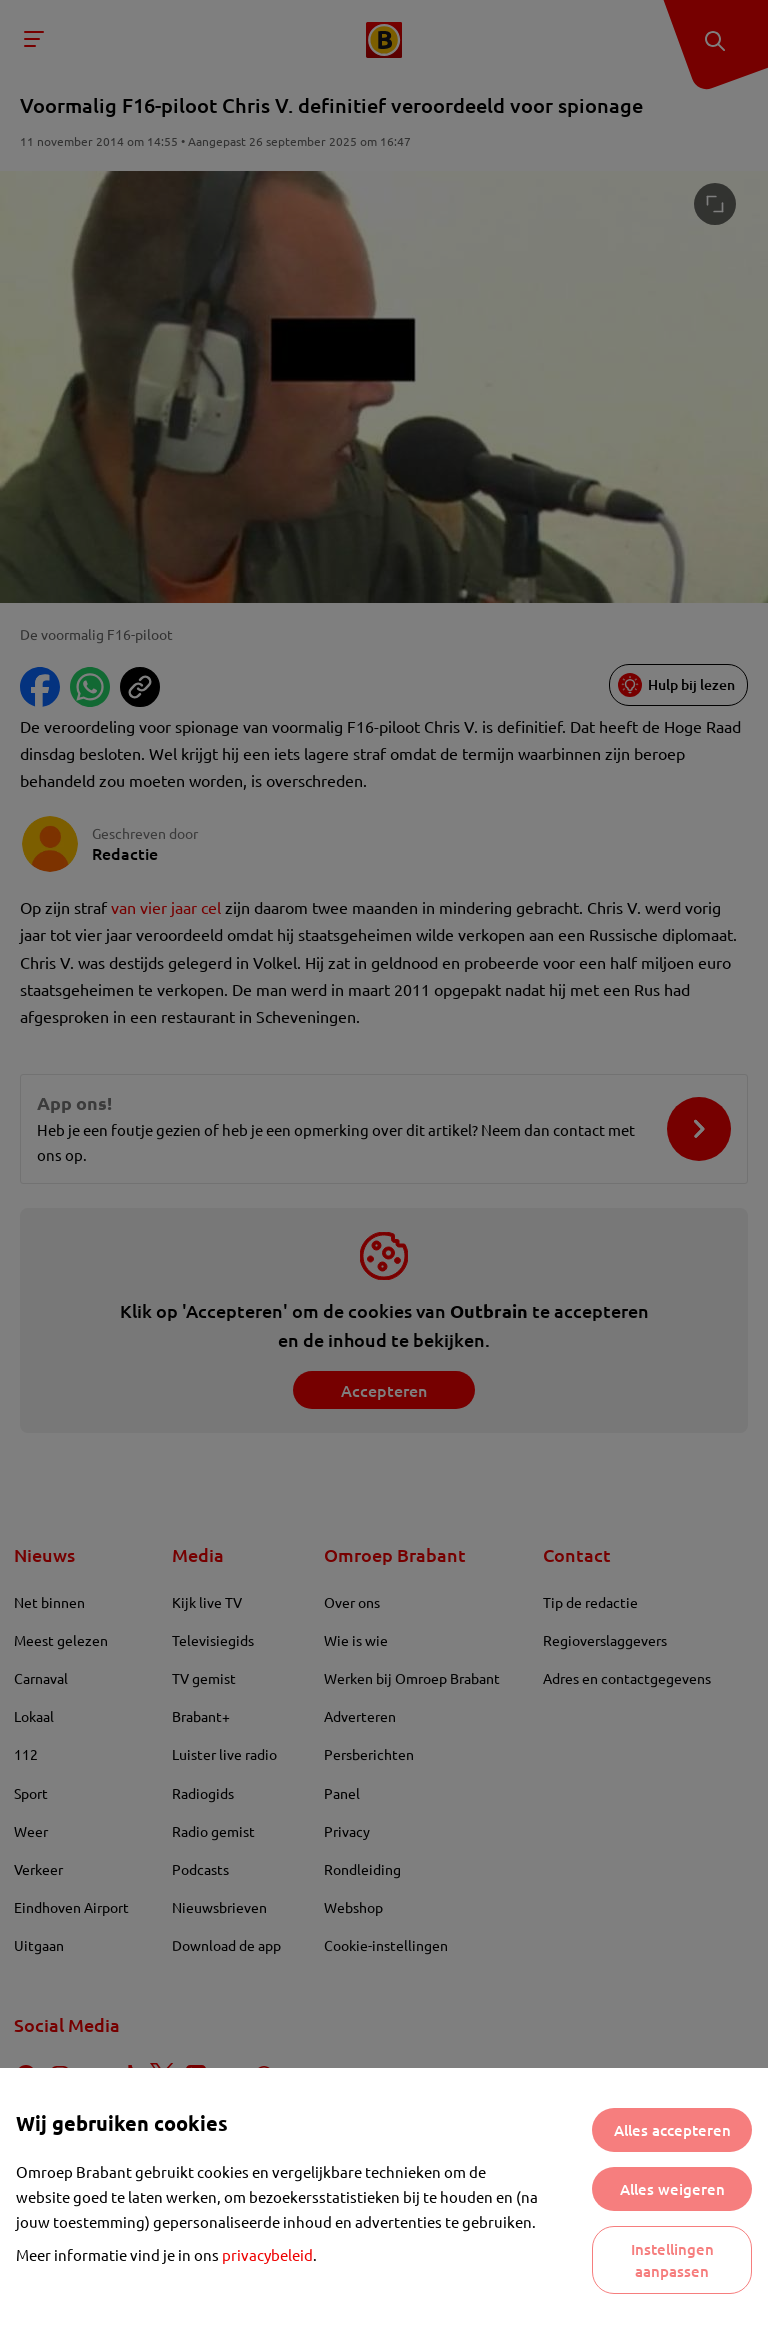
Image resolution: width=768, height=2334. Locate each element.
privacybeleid (267, 2254)
